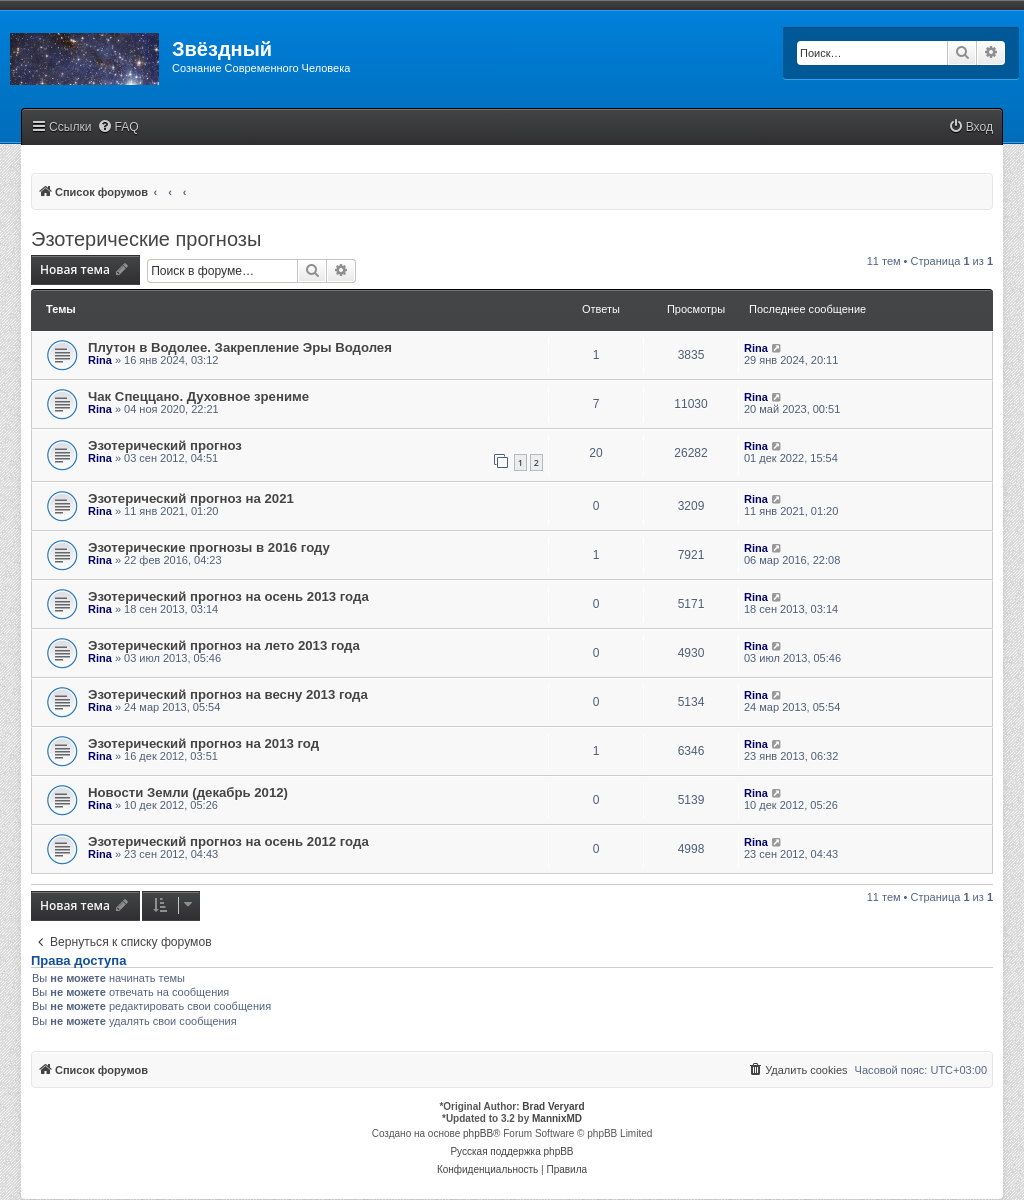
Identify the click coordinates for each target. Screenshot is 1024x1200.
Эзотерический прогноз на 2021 (191, 498)
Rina (100, 360)
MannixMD (557, 1118)
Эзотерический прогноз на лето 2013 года (224, 645)
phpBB (478, 1133)
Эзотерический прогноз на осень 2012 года (228, 841)
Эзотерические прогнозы (146, 239)
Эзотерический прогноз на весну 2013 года (228, 694)
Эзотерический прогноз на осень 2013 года (228, 596)
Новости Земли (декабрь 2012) (188, 792)
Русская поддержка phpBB (511, 1151)
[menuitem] (118, 127)
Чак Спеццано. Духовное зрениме (198, 396)
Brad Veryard (553, 1106)
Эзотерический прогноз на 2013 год (203, 743)
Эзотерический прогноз (165, 445)
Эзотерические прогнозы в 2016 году (209, 547)
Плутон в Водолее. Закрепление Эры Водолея (240, 347)
